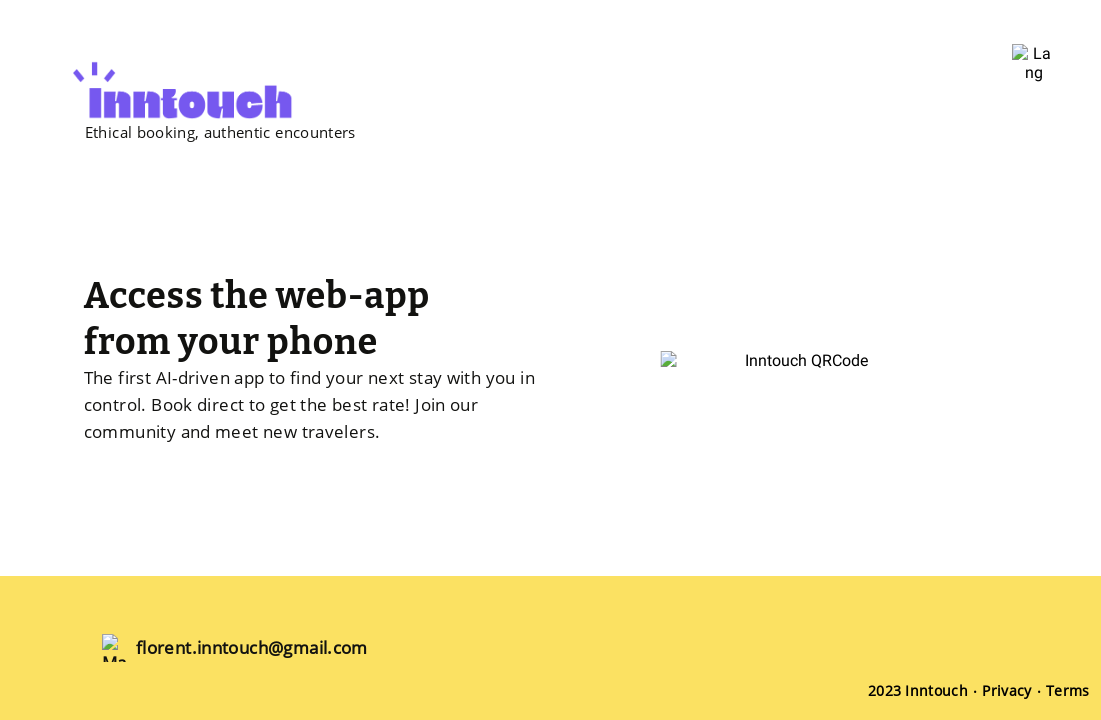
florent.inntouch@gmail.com (252, 647)
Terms (1068, 690)
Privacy (1006, 690)
